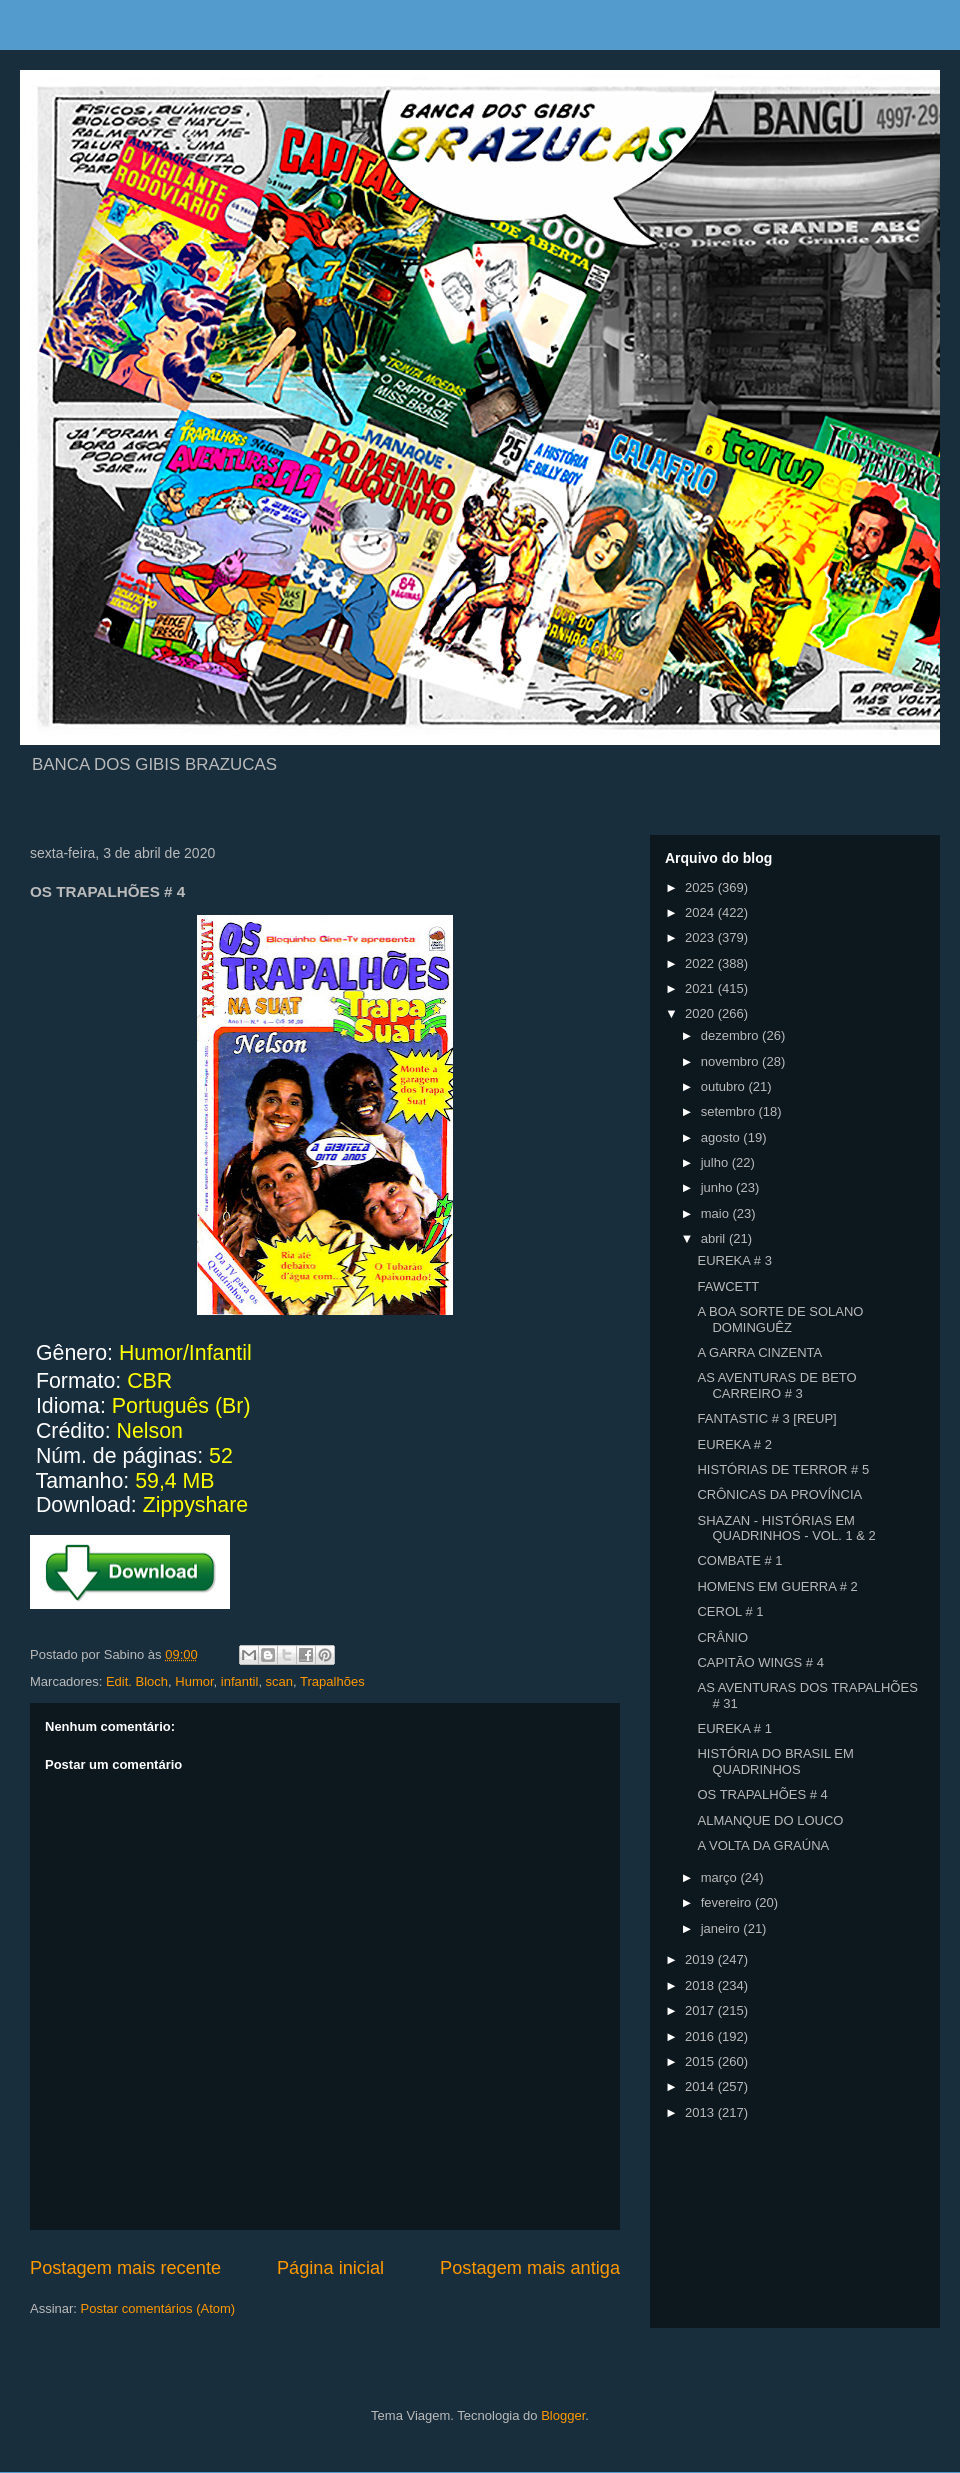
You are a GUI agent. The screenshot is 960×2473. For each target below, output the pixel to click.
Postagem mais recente (125, 2268)
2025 (701, 887)
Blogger (563, 2415)
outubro (725, 1086)
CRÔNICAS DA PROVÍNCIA (779, 1494)
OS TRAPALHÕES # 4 (762, 1794)
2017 (701, 2010)
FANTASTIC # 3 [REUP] (766, 1418)
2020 (701, 1013)
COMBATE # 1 (739, 1560)
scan (279, 1681)
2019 (701, 1959)
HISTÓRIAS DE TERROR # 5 (783, 1469)
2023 (701, 937)
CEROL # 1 (730, 1611)
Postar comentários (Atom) (158, 2308)
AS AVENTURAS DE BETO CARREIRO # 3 (776, 1385)
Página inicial (330, 2268)
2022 (701, 963)
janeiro (722, 1928)
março (721, 1877)
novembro (731, 1061)
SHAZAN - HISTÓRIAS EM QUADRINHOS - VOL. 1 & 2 (786, 1528)
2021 (701, 988)
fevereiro (728, 1902)
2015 (701, 2061)
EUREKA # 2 (734, 1444)
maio (717, 1213)
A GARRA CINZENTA (759, 1352)
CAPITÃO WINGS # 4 (760, 1662)
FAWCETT (728, 1286)
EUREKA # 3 (734, 1260)
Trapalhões (332, 1681)
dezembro (731, 1035)
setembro (730, 1111)
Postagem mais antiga (530, 2268)
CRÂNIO (722, 1637)
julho (716, 1162)
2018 (701, 1985)
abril (715, 1238)
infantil (240, 1681)
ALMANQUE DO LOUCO (770, 1820)
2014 (701, 2086)
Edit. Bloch (137, 1681)
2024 (701, 912)
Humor (194, 1681)
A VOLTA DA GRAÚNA (763, 1845)
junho (718, 1187)
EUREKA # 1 (734, 1728)
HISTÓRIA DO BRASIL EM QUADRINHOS (775, 1761)
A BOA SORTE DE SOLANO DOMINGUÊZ (780, 1319)
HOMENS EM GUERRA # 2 (777, 1586)
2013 (701, 2112)
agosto (722, 1137)
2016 (701, 2036)
